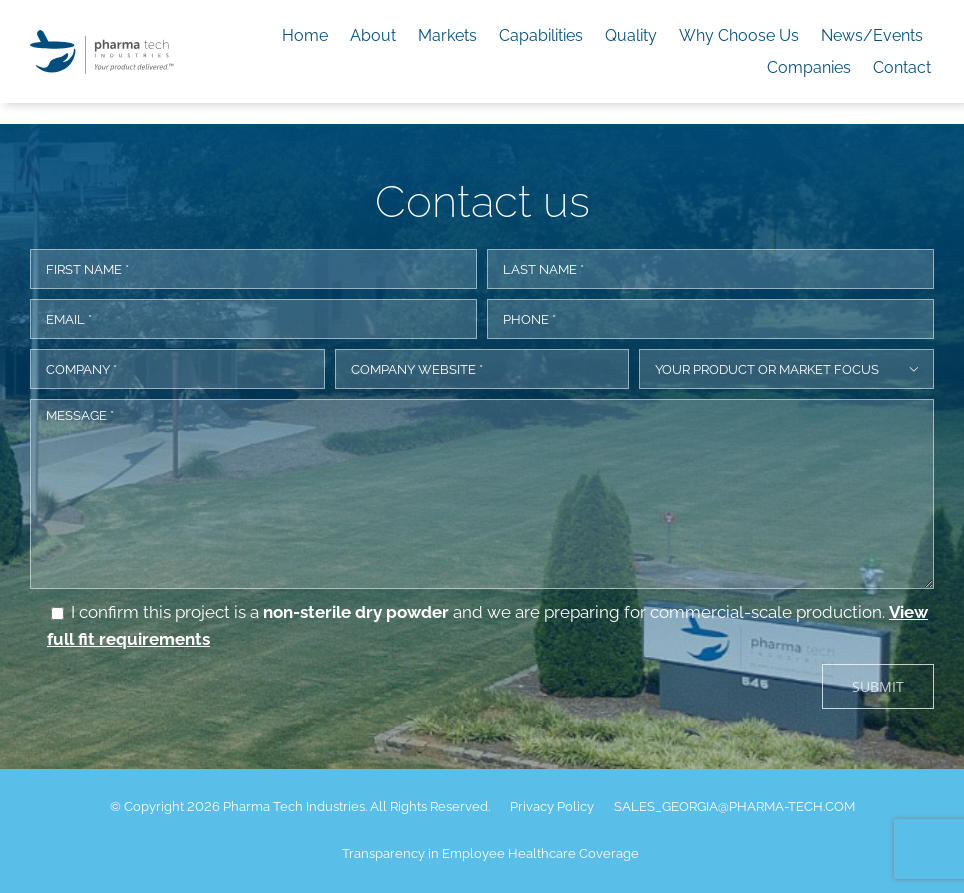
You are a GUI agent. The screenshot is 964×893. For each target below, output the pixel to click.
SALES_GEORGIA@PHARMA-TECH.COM (734, 806)
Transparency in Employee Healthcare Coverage (490, 853)
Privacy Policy (552, 806)
